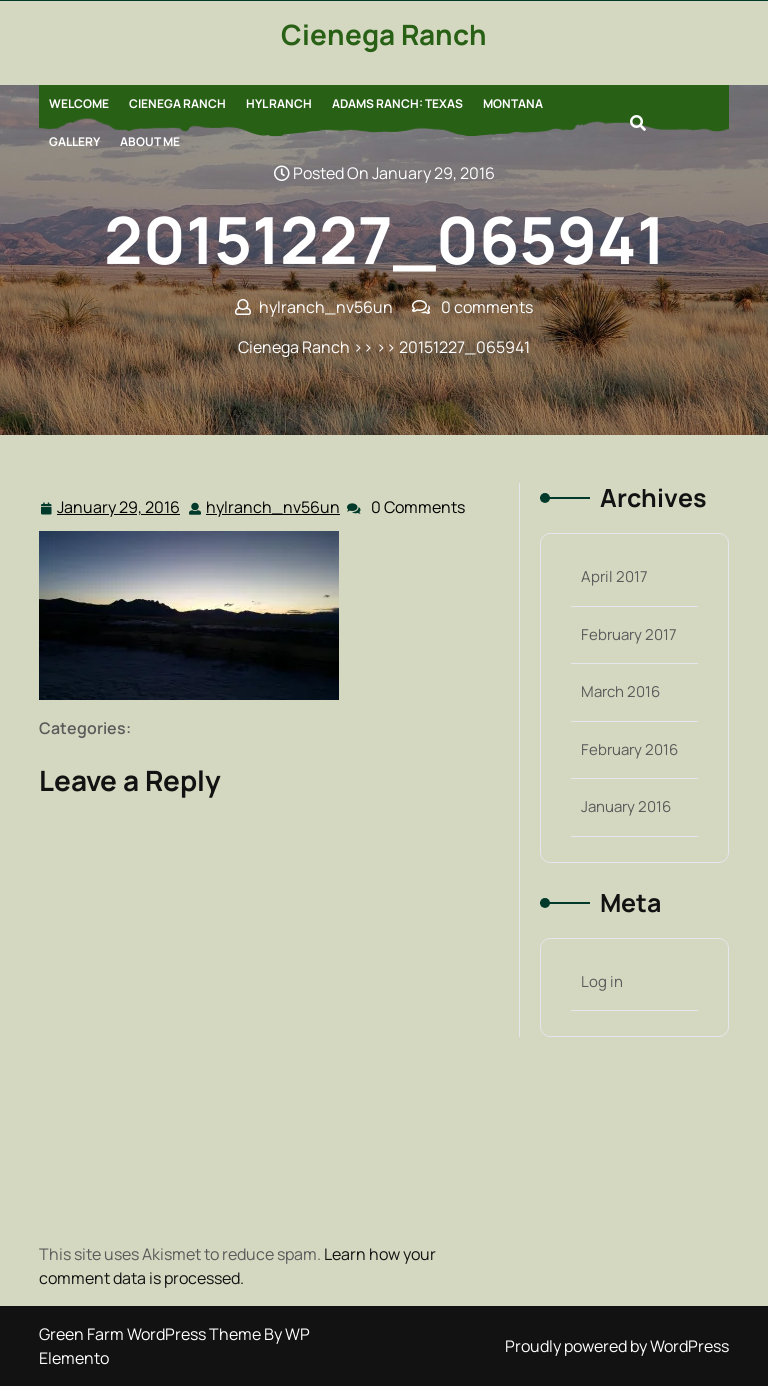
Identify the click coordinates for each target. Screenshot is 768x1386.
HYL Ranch (279, 103)
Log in (602, 981)
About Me (150, 141)
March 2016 (620, 691)
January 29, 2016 (119, 507)
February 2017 (629, 634)
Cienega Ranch (384, 34)
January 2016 (626, 806)
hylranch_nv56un (274, 506)
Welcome (79, 103)
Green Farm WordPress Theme (151, 1334)
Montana (513, 103)
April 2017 (614, 576)
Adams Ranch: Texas (397, 103)
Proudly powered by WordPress (617, 1346)
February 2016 (629, 749)
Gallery (74, 141)
